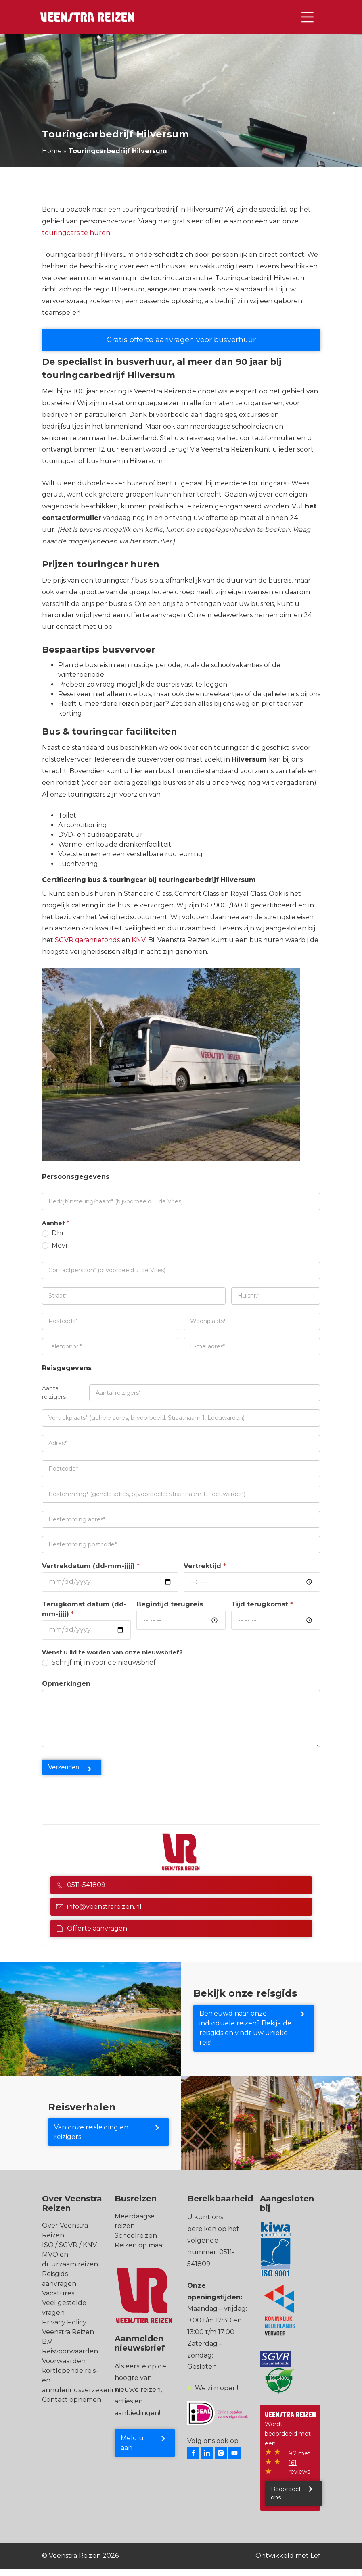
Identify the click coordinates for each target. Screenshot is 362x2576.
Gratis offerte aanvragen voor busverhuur (181, 339)
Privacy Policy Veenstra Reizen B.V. (68, 2331)
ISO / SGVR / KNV (69, 2245)
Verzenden (64, 1767)
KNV (138, 940)
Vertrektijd (205, 1566)
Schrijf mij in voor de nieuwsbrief (99, 1662)
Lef (315, 2555)
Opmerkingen (66, 1684)
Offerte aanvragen (91, 1928)
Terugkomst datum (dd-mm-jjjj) (84, 1609)
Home (52, 151)
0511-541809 (80, 1885)
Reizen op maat (140, 2245)
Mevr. (55, 1245)
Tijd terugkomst (262, 1604)
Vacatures (58, 2293)
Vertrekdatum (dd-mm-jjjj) (91, 1566)
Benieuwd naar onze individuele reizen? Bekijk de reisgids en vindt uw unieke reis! (245, 2028)
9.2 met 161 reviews (299, 2462)
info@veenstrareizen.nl (99, 1906)
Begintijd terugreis (169, 1604)
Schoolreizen (136, 2235)
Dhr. (53, 1233)
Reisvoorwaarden (70, 2351)
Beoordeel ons (285, 2493)
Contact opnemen (71, 2399)
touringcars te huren (76, 233)
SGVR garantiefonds (87, 940)
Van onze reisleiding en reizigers (91, 2132)
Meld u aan (132, 2442)
